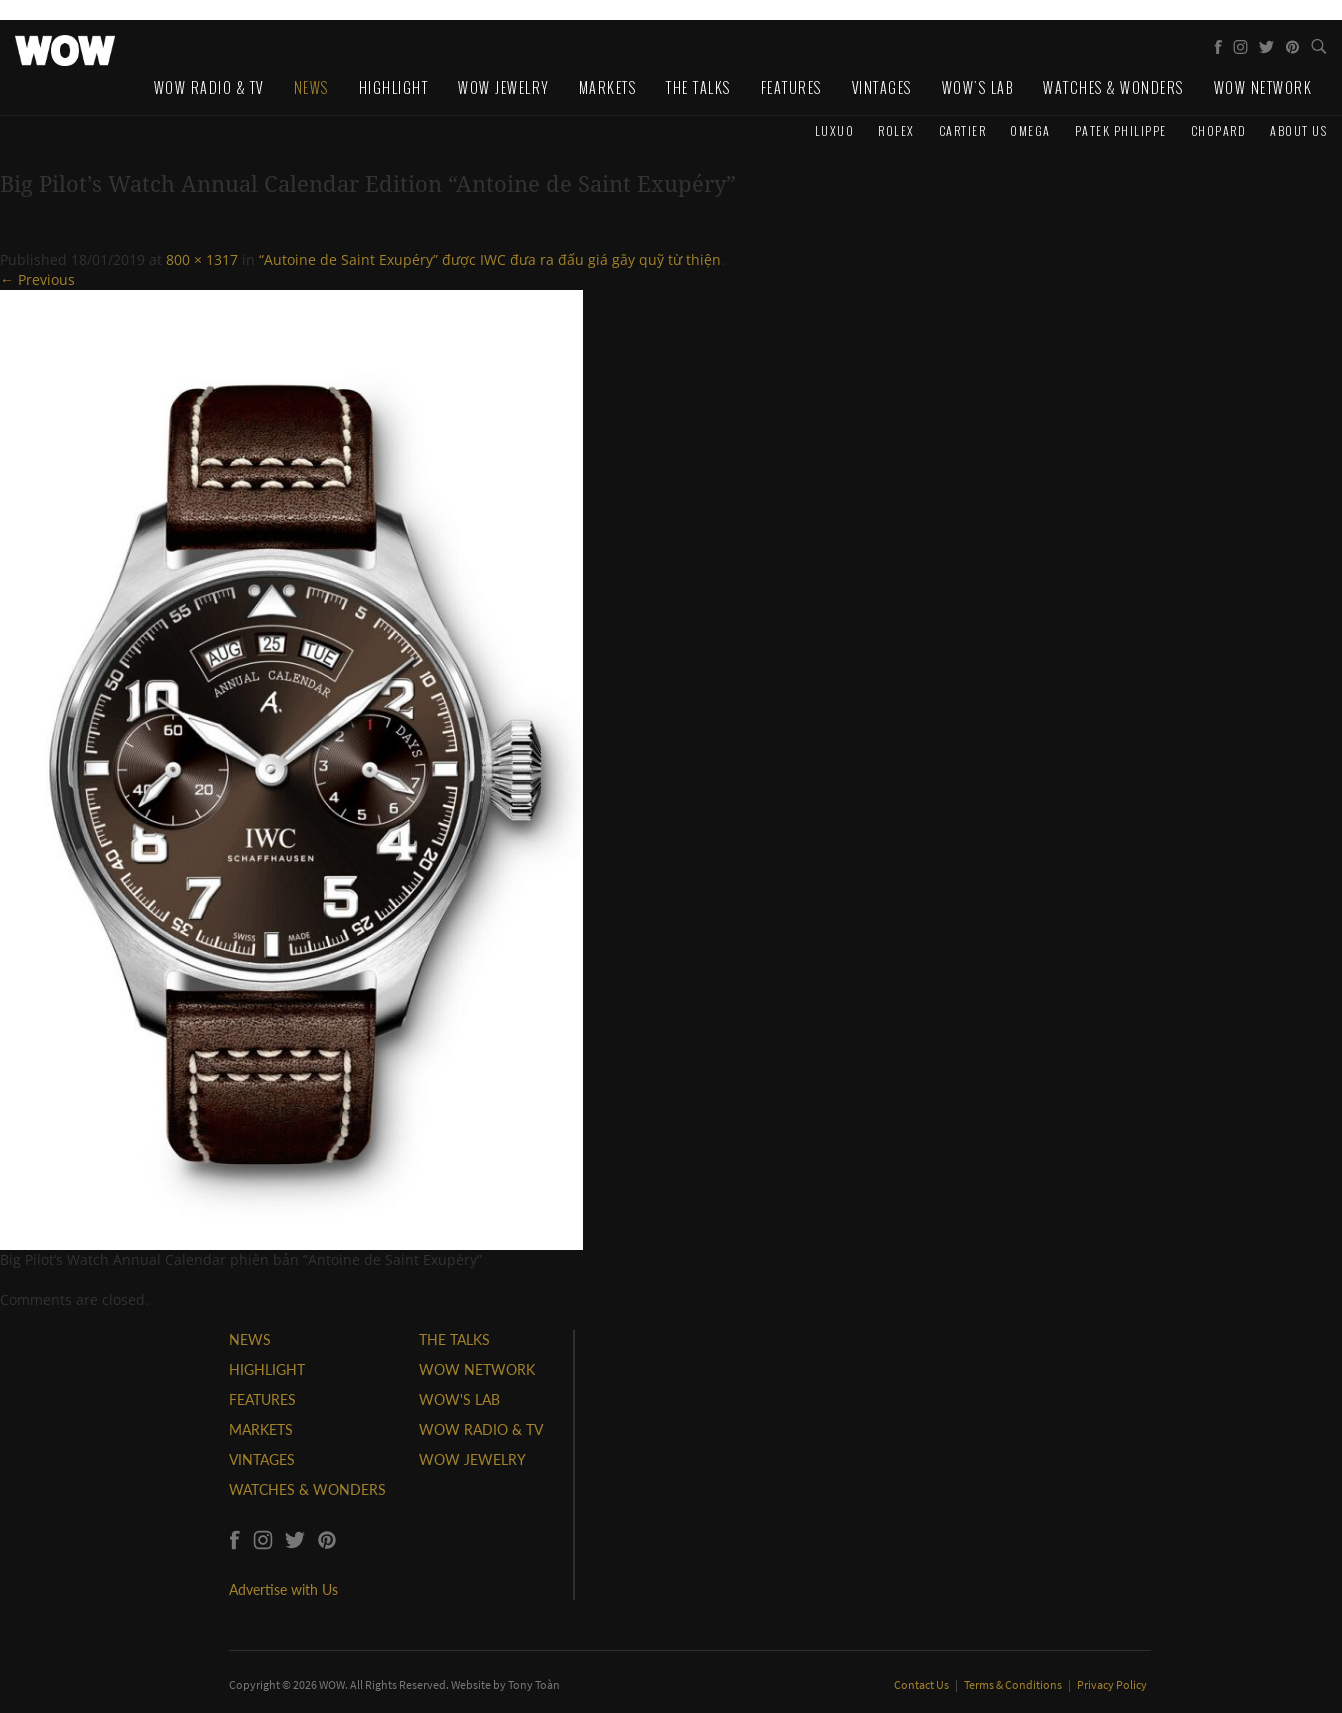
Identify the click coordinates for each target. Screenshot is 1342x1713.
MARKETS (261, 1429)
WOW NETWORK (477, 1369)
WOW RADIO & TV (481, 1429)
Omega (1030, 130)
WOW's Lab (978, 87)
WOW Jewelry (503, 87)
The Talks (698, 87)
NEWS (250, 1339)
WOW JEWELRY (472, 1459)
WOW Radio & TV (209, 87)
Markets (608, 87)
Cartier (963, 130)
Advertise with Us (283, 1589)
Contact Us (922, 1684)
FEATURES (262, 1399)
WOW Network (1263, 87)
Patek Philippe (1121, 130)
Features (791, 87)
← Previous (37, 279)
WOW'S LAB (459, 1399)
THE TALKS (454, 1339)
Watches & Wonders (1113, 87)
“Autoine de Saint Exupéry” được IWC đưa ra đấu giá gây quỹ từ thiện (490, 259)
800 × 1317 (202, 259)
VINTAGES (262, 1459)
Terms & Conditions (1014, 1684)
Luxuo (835, 130)
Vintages (882, 87)
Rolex (896, 130)
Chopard (1219, 130)
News (311, 87)
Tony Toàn (534, 1684)
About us (1298, 130)
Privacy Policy (1112, 1684)
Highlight (394, 87)
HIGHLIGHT (267, 1369)
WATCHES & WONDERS (307, 1489)
